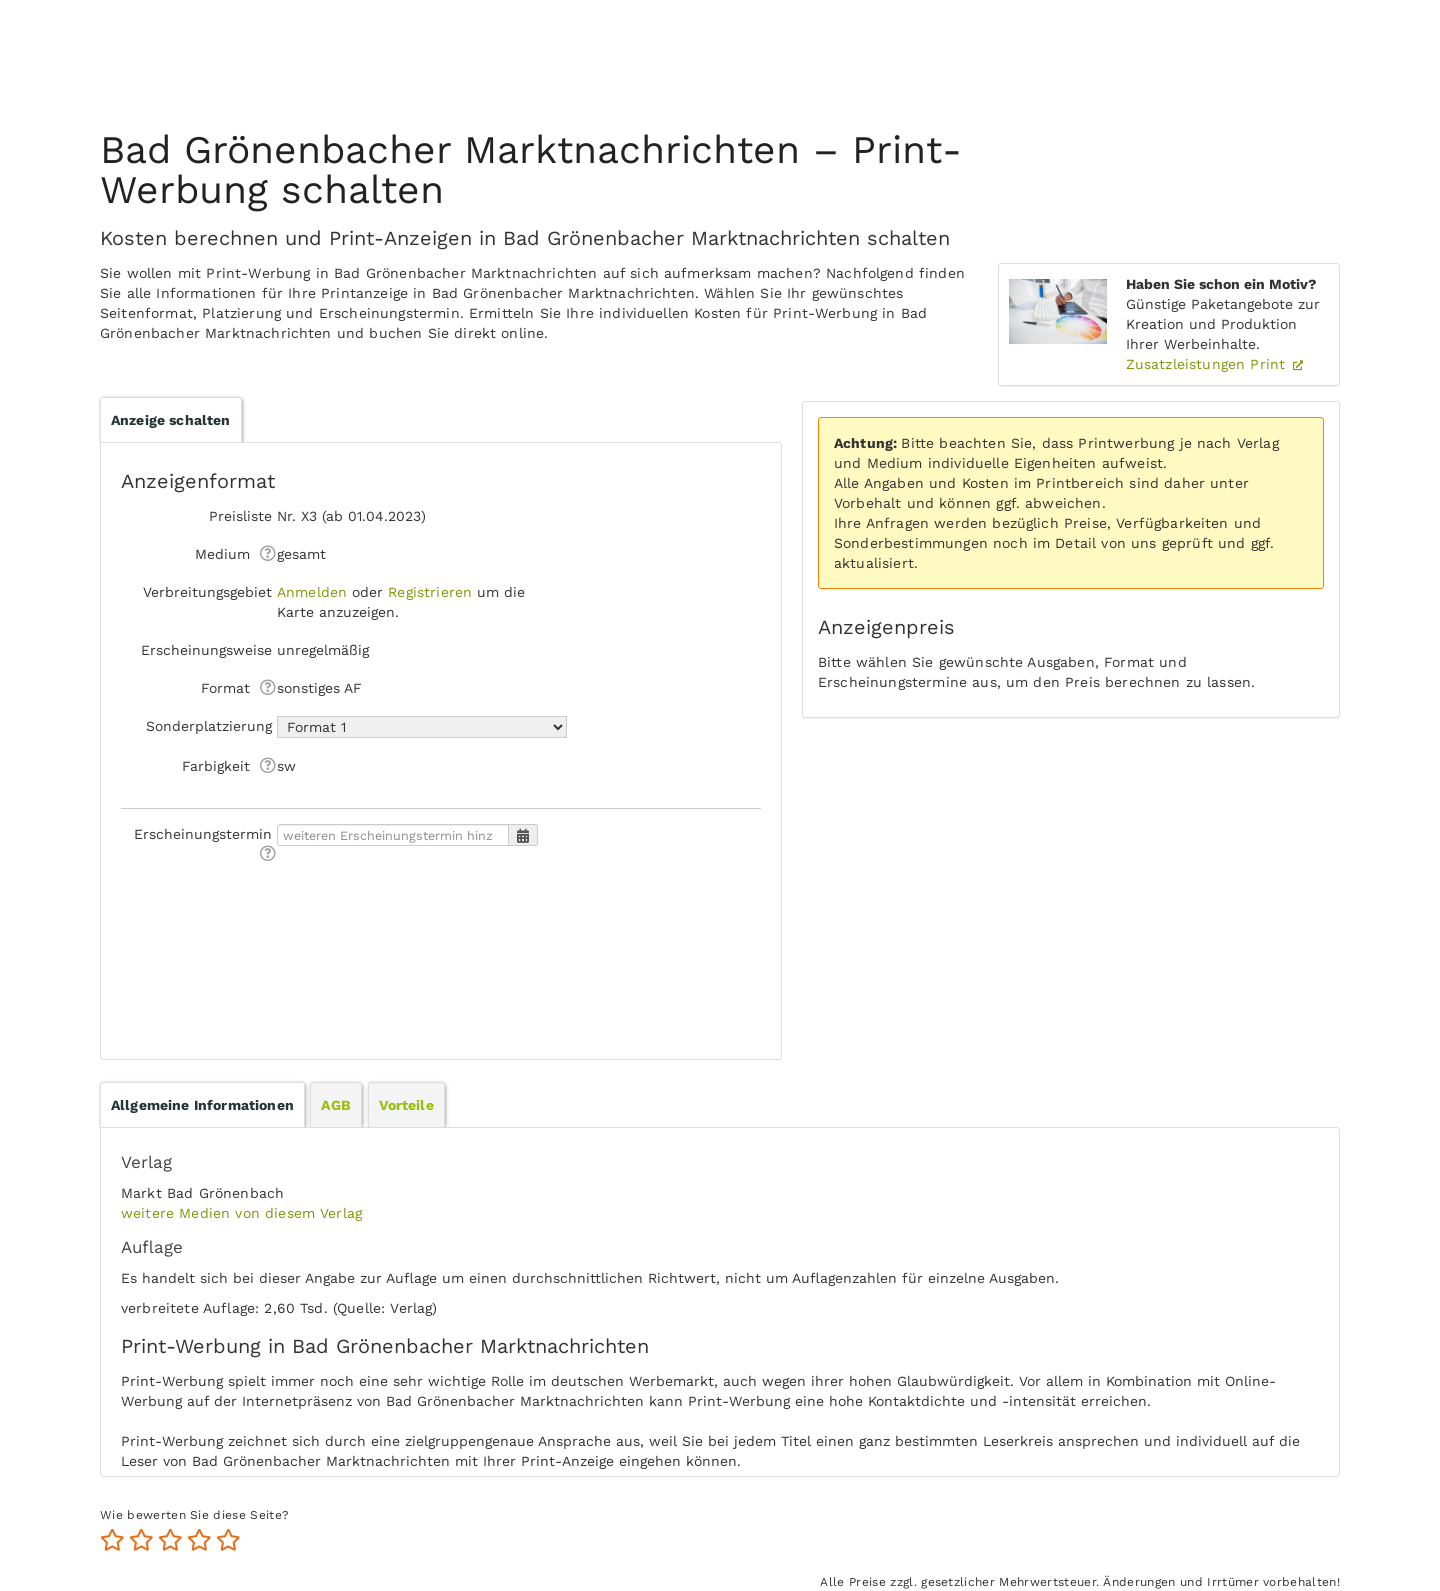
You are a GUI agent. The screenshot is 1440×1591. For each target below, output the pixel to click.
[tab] (202, 1105)
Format (225, 688)
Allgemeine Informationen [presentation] (202, 1105)
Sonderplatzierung (209, 726)
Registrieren (430, 592)
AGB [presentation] (335, 1105)
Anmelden (312, 592)
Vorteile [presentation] (406, 1105)
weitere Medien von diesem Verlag (241, 1213)
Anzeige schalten (171, 420)
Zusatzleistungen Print (1208, 364)
